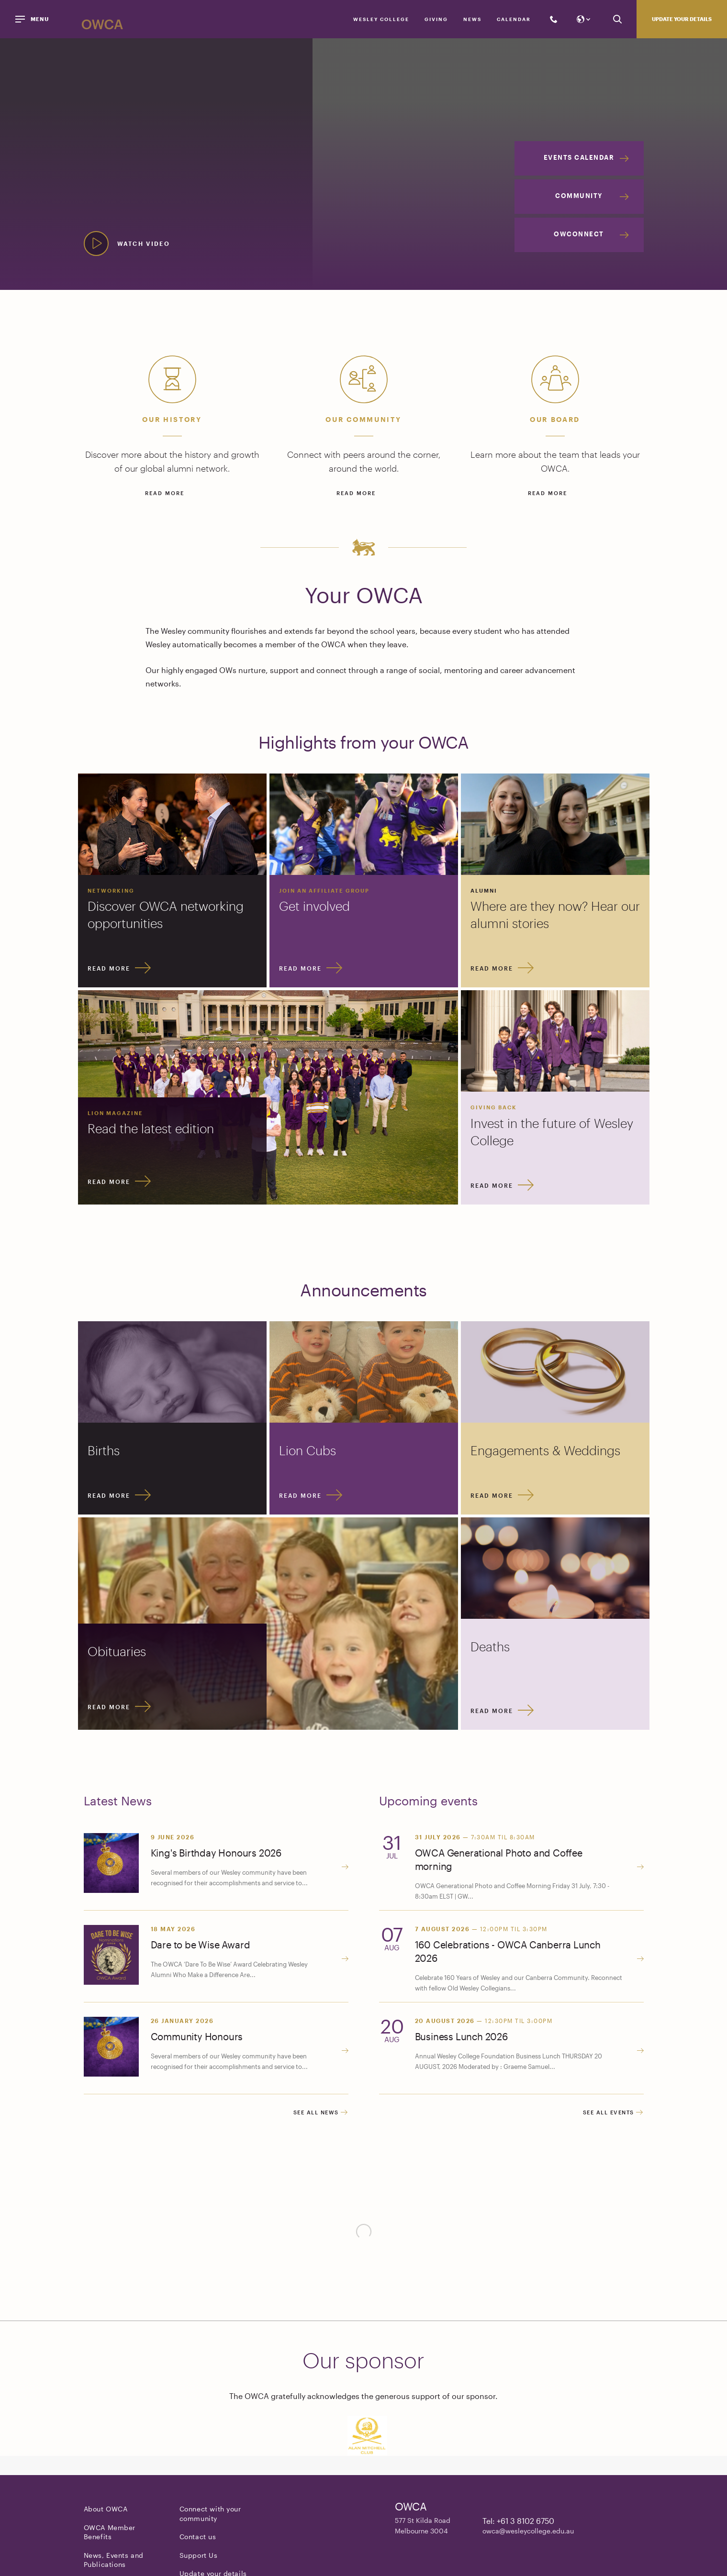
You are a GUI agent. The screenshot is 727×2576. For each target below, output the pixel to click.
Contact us (197, 2538)
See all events (613, 2114)
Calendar (514, 19)
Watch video (143, 243)
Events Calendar (579, 157)
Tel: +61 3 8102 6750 (518, 2522)
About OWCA (106, 2510)
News (472, 19)
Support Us (198, 2557)
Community (579, 195)
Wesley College (381, 19)
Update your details (682, 19)
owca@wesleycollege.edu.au (528, 2532)
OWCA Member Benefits (110, 2534)
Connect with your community (210, 2515)
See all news (320, 2114)
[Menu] (33, 19)
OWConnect (579, 234)
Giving (436, 19)
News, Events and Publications (114, 2561)
